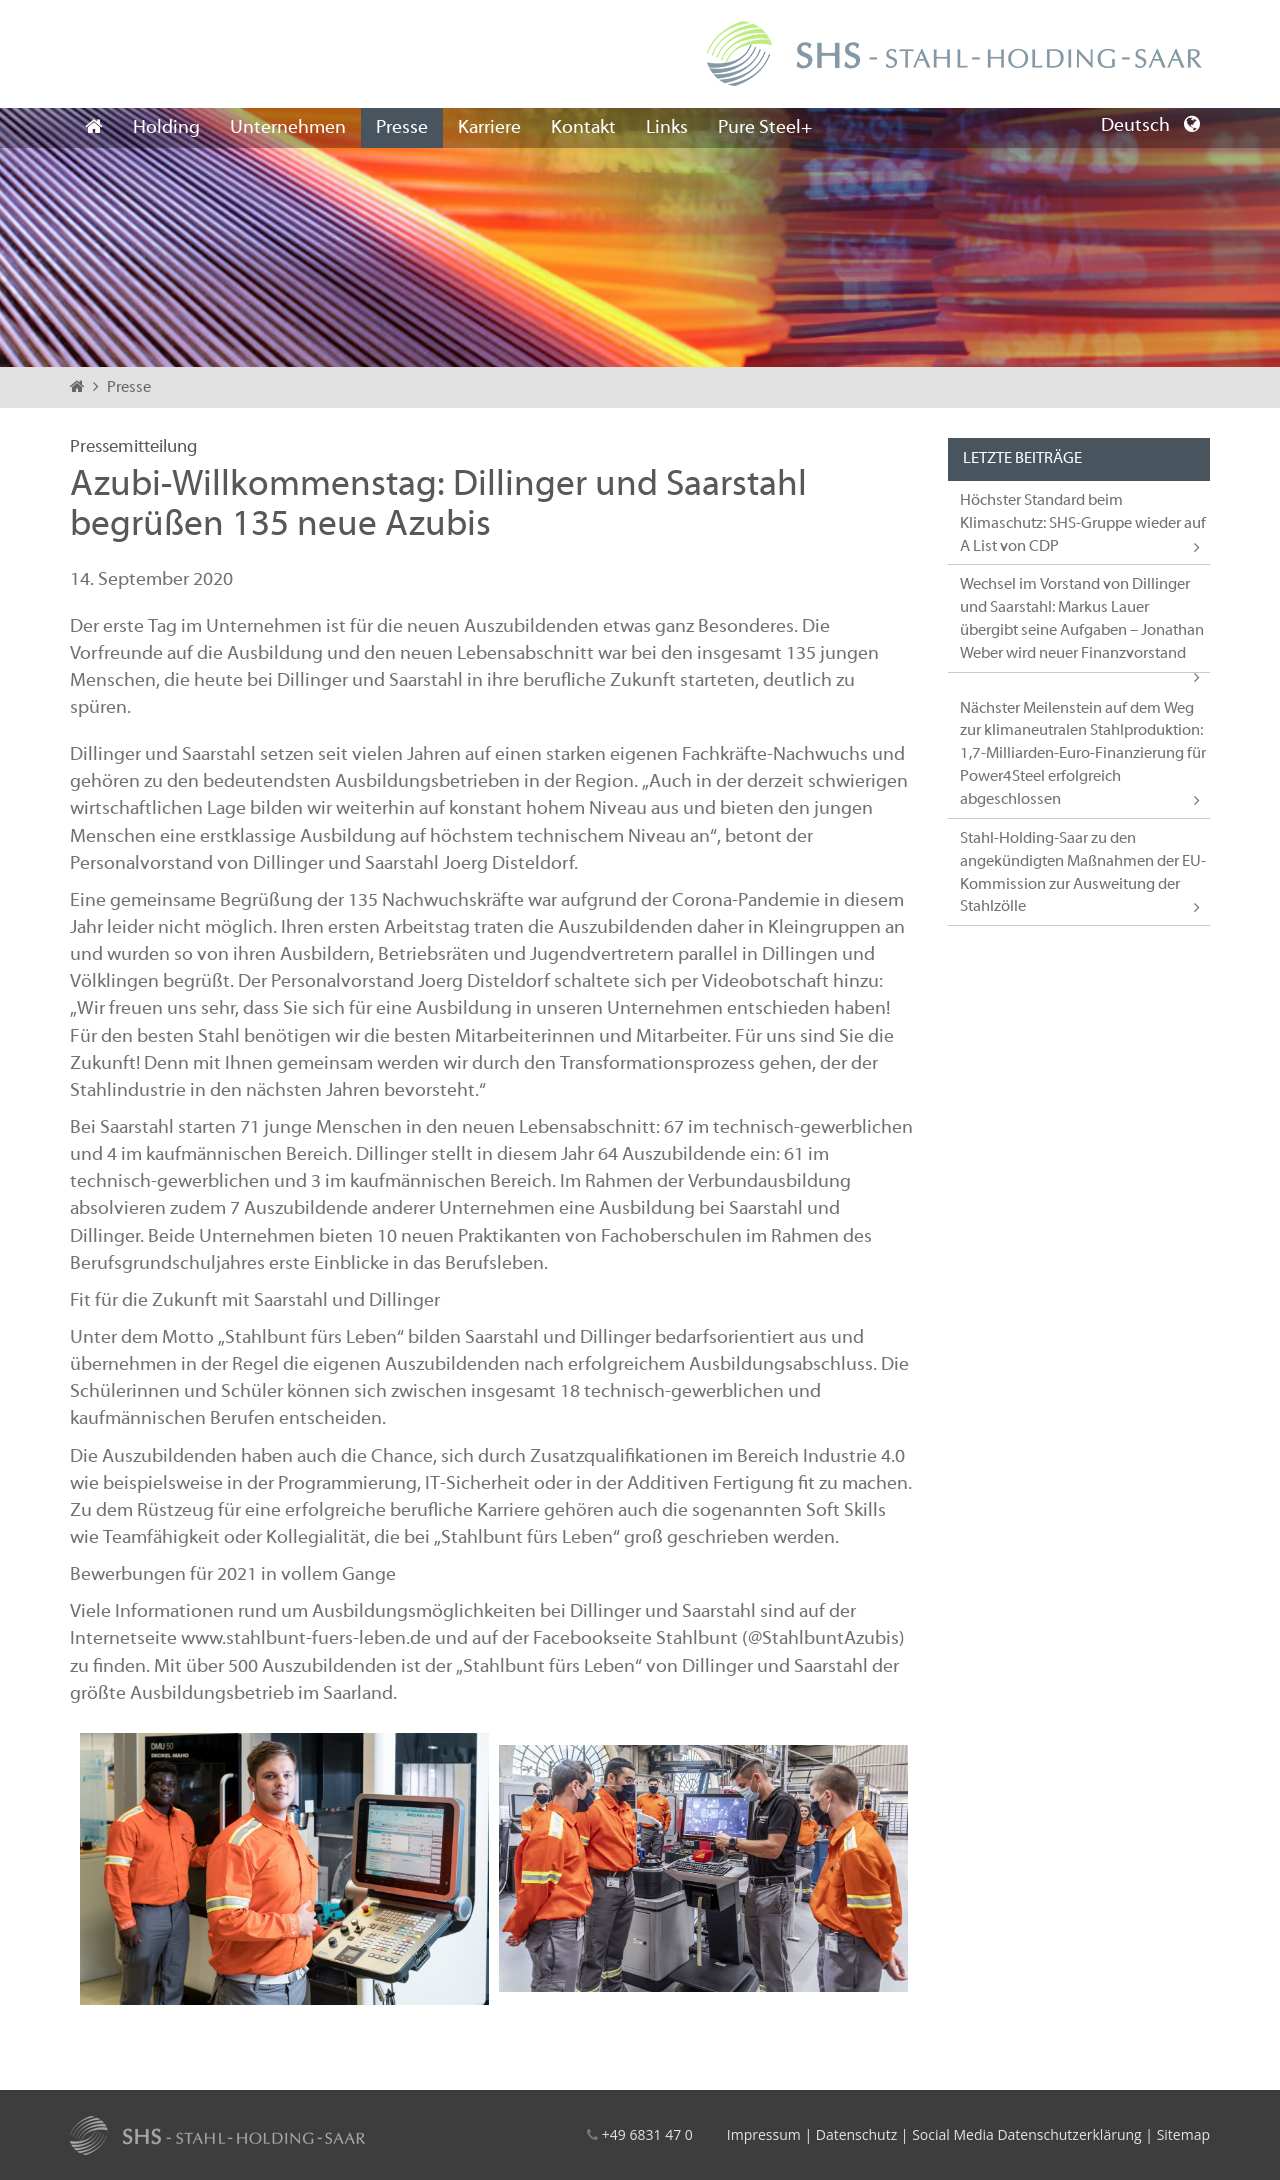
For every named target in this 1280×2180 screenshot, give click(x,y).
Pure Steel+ (765, 128)
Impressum (764, 2134)
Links (667, 128)
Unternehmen (288, 128)
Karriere (489, 128)
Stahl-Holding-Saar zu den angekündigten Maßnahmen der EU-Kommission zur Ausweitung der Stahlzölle (1083, 873)
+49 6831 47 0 (647, 2134)
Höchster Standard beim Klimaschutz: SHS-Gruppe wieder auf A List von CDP (1083, 524)
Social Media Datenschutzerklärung (1026, 2134)
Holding (166, 128)
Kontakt (583, 128)
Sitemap (1183, 2134)
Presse (402, 128)
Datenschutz (856, 2134)
